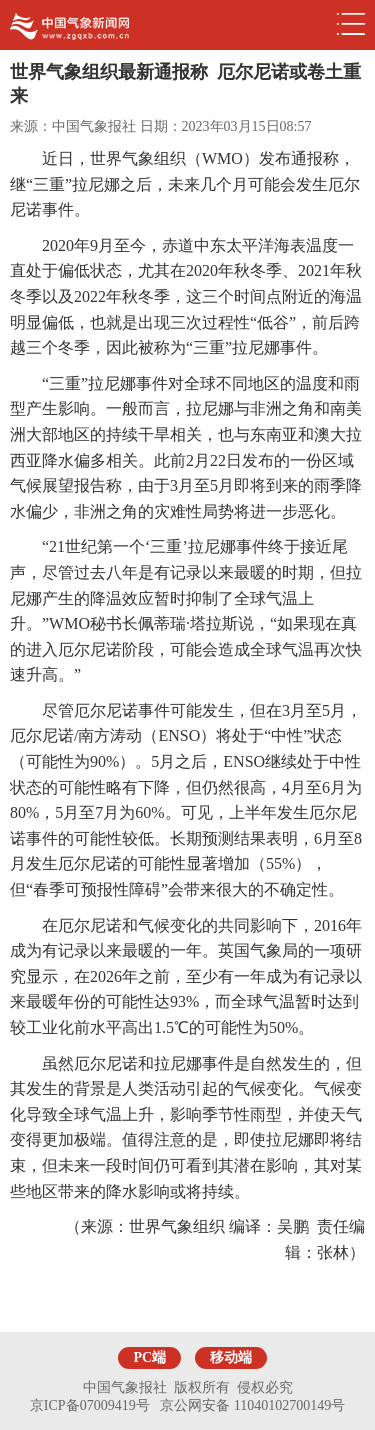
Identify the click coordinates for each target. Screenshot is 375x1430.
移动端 (231, 1357)
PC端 (149, 1357)
